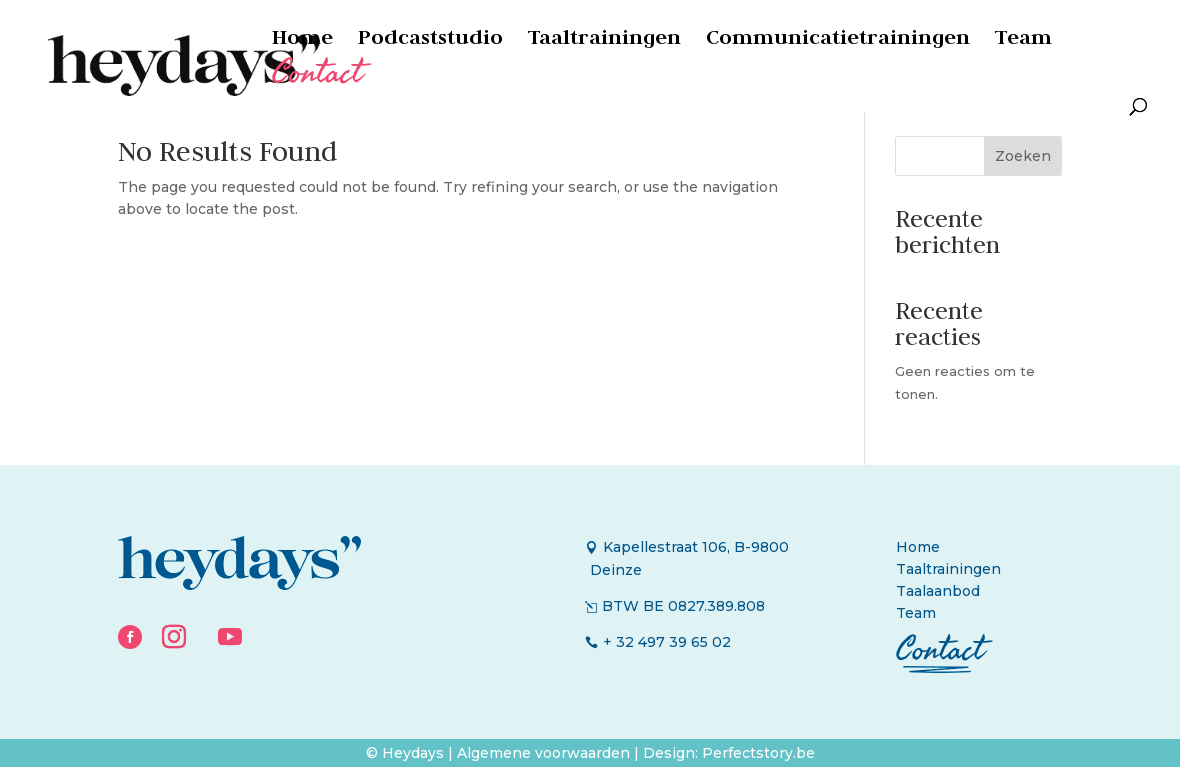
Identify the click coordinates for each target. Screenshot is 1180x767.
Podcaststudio (430, 40)
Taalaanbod (938, 591)
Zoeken (1023, 156)
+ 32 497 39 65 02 (667, 642)
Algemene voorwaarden (545, 753)
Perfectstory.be (758, 753)
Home (302, 40)
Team (1023, 40)
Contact (317, 81)
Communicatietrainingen (838, 40)
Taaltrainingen (604, 40)
